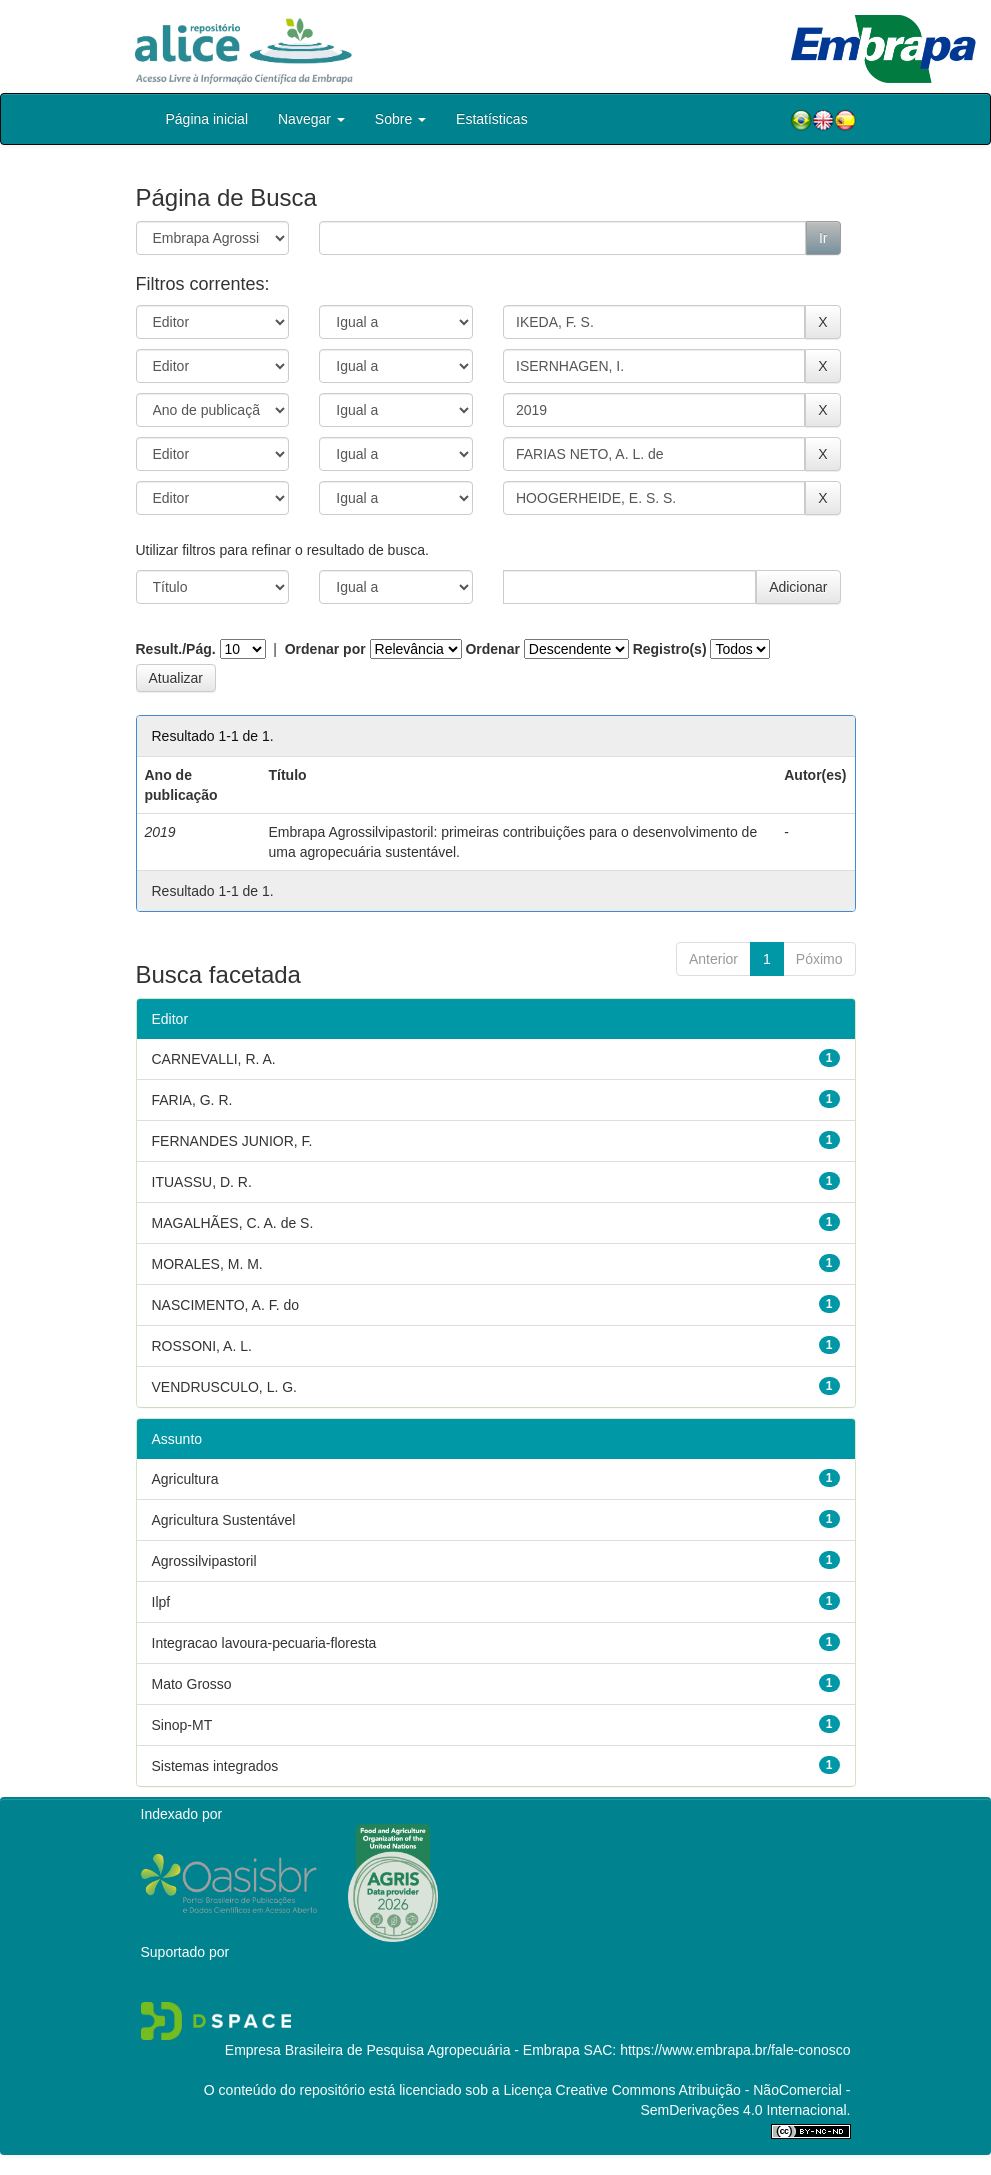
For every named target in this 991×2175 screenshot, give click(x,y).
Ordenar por (325, 649)
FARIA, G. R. (192, 1100)
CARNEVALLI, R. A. (214, 1059)
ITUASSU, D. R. (202, 1182)
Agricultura (185, 1479)
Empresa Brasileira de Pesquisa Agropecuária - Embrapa (402, 2050)
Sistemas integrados (215, 1766)
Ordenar (492, 649)
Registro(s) (670, 649)
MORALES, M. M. (207, 1264)
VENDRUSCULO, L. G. (224, 1387)
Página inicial (207, 119)
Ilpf (161, 1602)
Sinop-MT (182, 1725)
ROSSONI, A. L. (202, 1346)
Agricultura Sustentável (224, 1520)
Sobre (400, 119)
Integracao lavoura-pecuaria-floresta (264, 1643)
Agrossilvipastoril (204, 1561)
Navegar (311, 119)
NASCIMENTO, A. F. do (226, 1305)
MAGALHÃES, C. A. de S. (233, 1223)
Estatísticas (492, 119)
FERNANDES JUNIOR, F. (232, 1141)
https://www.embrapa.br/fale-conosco (735, 2050)
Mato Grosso (192, 1684)
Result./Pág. (176, 649)
